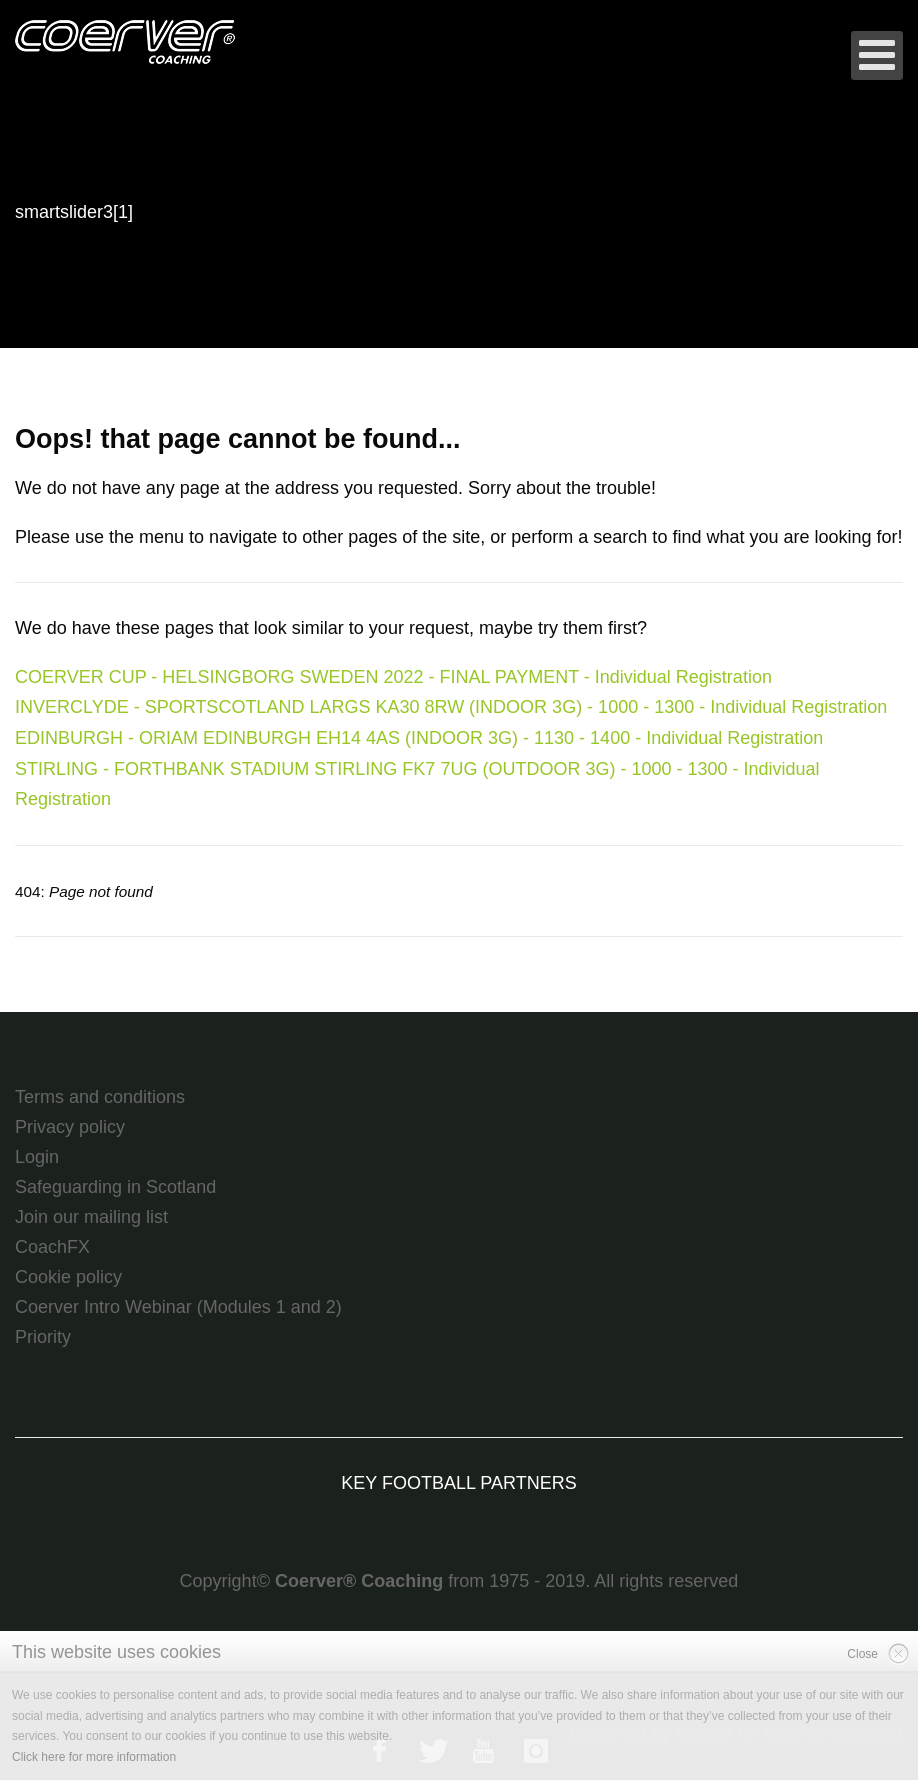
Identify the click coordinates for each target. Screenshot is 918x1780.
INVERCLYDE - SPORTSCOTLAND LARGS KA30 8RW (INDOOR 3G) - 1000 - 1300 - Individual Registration (451, 707)
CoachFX (52, 1247)
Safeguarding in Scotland (115, 1187)
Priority (43, 1337)
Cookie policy (68, 1277)
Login (37, 1157)
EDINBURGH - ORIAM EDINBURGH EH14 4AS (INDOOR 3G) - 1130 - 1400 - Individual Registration (419, 738)
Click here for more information (94, 1757)
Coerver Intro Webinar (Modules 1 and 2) (178, 1307)
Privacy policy (70, 1127)
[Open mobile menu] (877, 55)
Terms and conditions (100, 1097)
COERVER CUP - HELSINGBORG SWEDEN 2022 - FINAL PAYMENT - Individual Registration (393, 677)
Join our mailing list (91, 1217)
